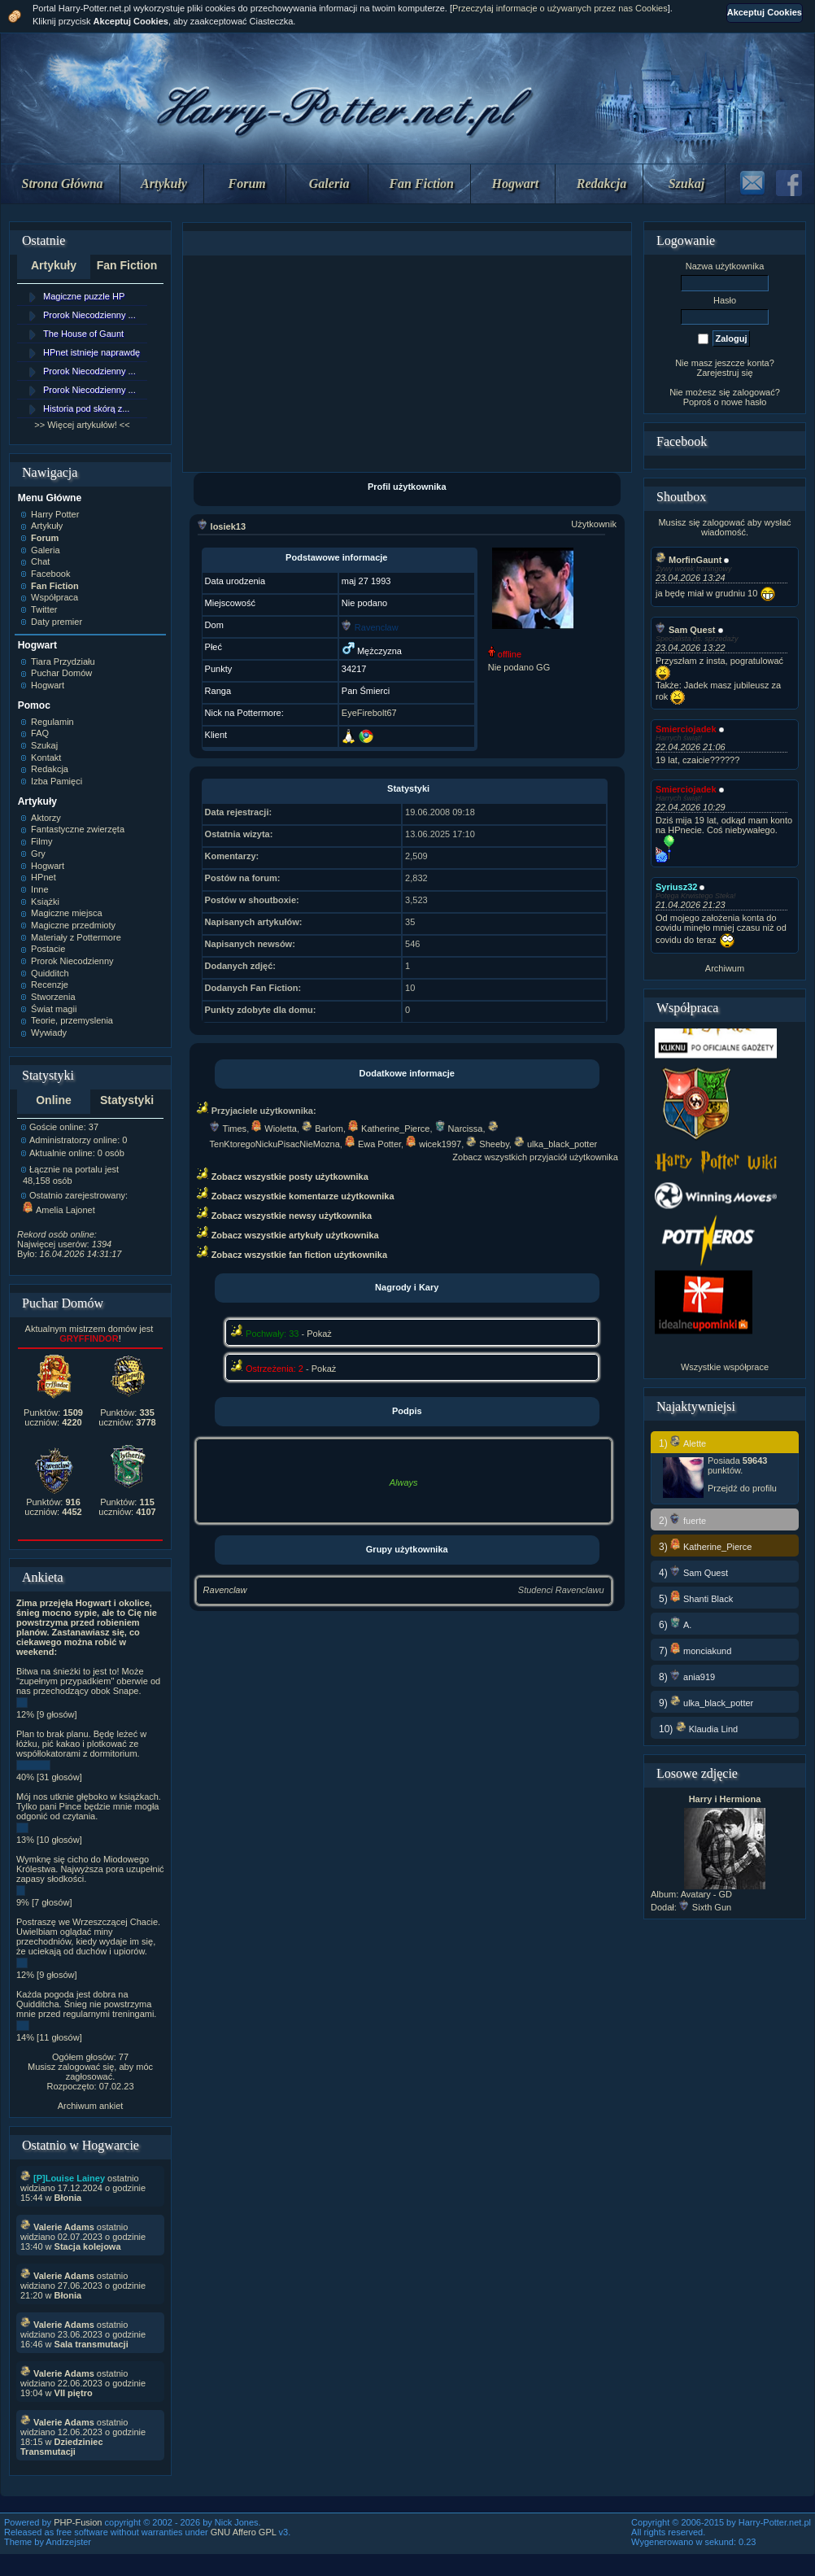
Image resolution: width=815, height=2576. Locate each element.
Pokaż (319, 1333)
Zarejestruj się (724, 373)
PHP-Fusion (78, 2522)
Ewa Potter (373, 1144)
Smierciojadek (686, 729)
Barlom (322, 1128)
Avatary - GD (706, 1894)
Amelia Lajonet (59, 1210)
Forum (247, 183)
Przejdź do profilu (742, 1488)
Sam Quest (685, 630)
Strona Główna (62, 183)
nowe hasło (744, 402)
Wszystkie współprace (725, 1367)
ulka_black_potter (555, 1144)
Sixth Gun (705, 1907)
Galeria (329, 183)
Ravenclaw (225, 1590)
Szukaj (686, 183)
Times (228, 1128)
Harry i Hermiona (725, 1799)
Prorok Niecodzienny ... (89, 315)
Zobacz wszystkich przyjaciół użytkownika (535, 1157)
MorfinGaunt (688, 560)
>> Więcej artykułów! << (81, 425)
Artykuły (164, 183)
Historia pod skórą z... (86, 408)
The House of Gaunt (83, 333)
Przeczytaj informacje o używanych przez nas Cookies (560, 8)
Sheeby (487, 1144)
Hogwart (515, 183)
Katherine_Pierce (388, 1128)
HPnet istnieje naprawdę (91, 352)
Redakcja (601, 183)
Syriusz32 (676, 887)
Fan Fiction (421, 183)
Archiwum (724, 968)
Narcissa (459, 1128)
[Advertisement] (406, 363)
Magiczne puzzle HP (83, 296)
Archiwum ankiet (91, 2106)
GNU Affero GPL (244, 2532)
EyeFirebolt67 (369, 713)
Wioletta (274, 1128)
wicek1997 (433, 1144)
